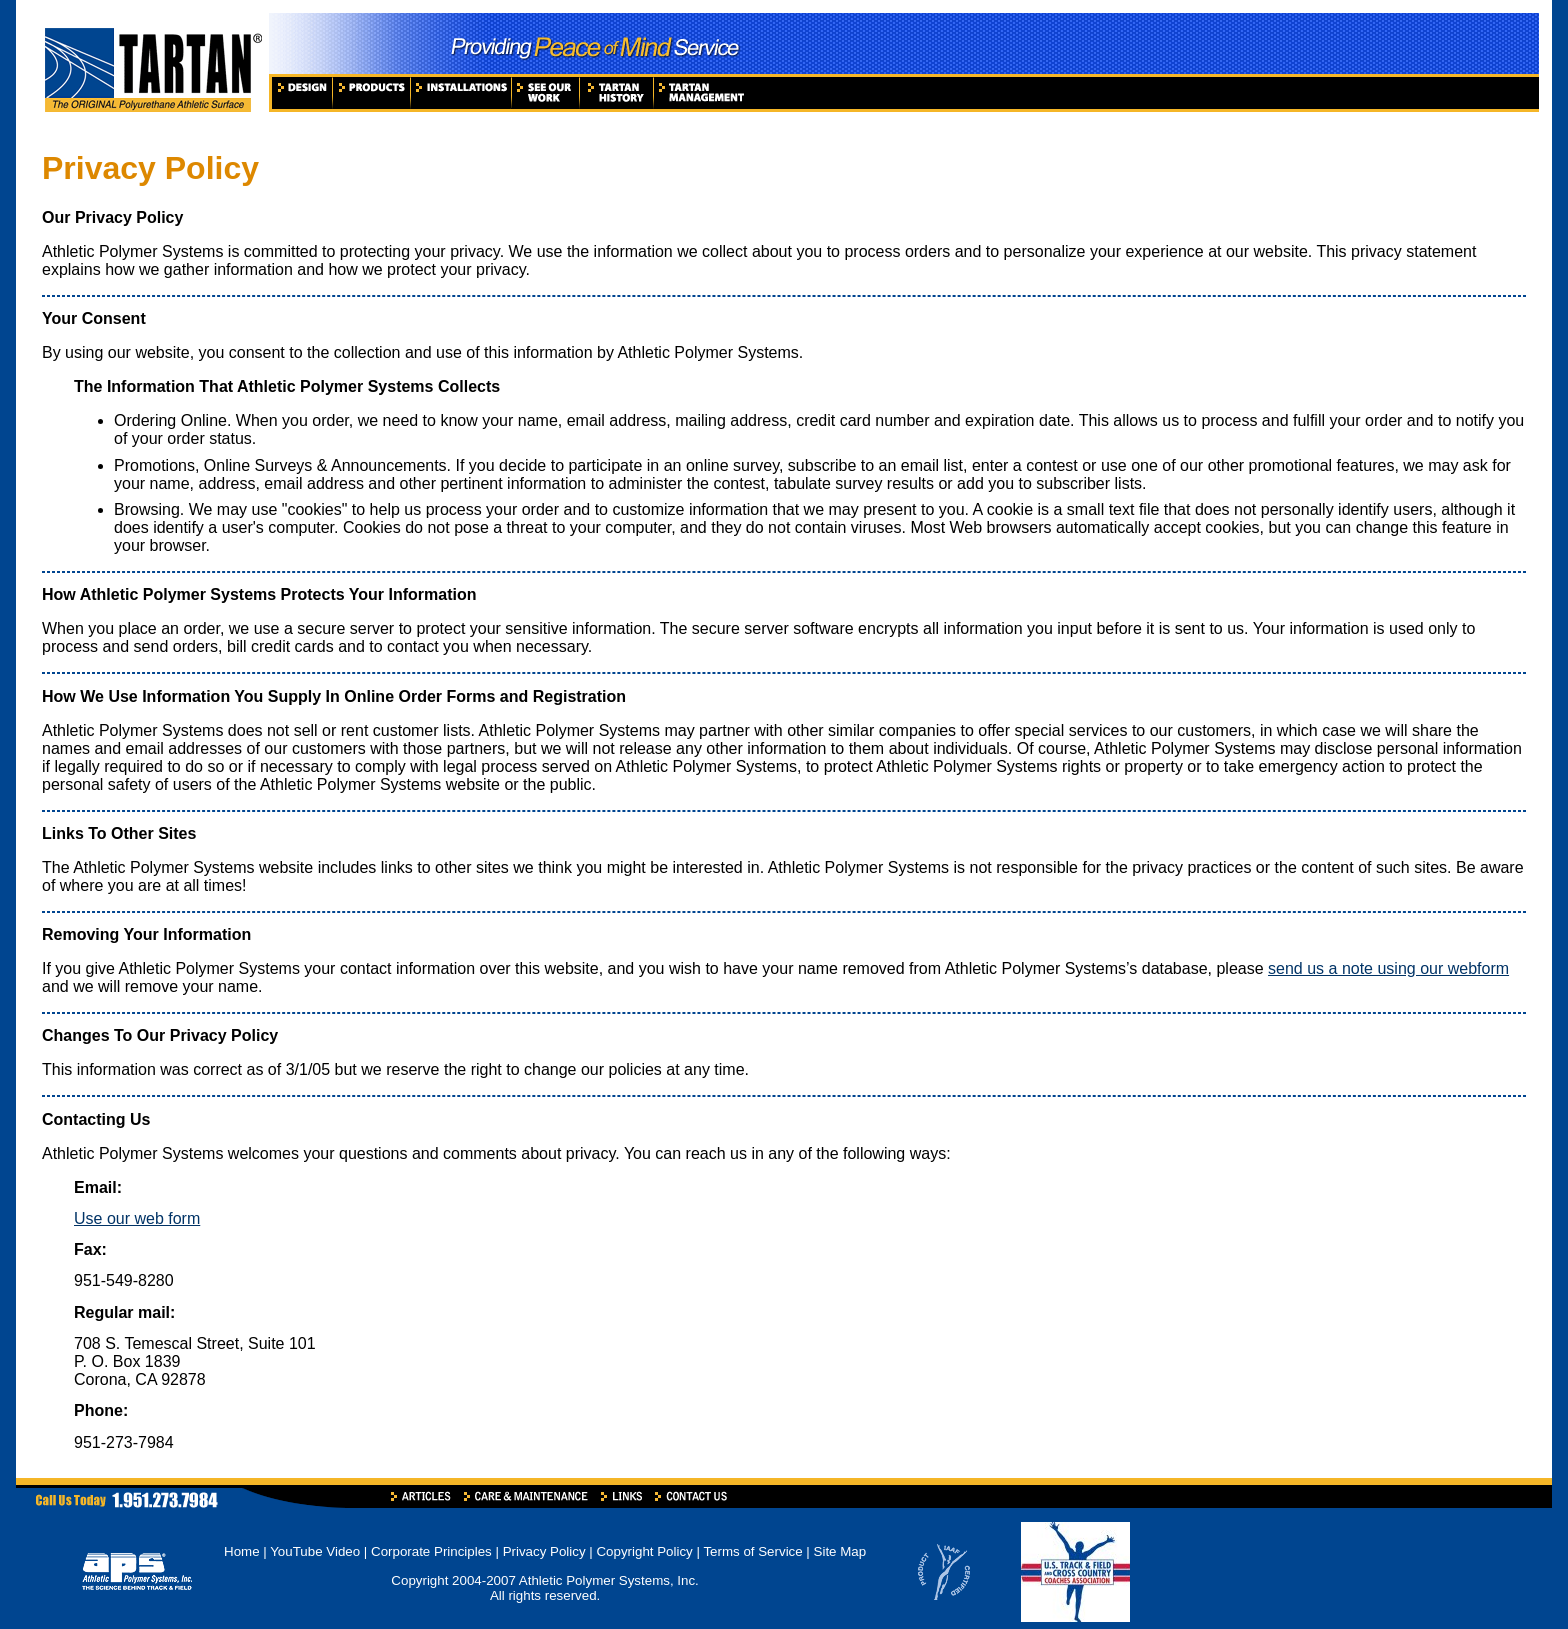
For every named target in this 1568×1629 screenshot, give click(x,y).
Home (242, 1551)
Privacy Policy (544, 1551)
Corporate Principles (431, 1551)
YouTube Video (317, 1551)
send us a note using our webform (1388, 968)
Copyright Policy (644, 1551)
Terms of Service (752, 1551)
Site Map (840, 1551)
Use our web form (137, 1218)
